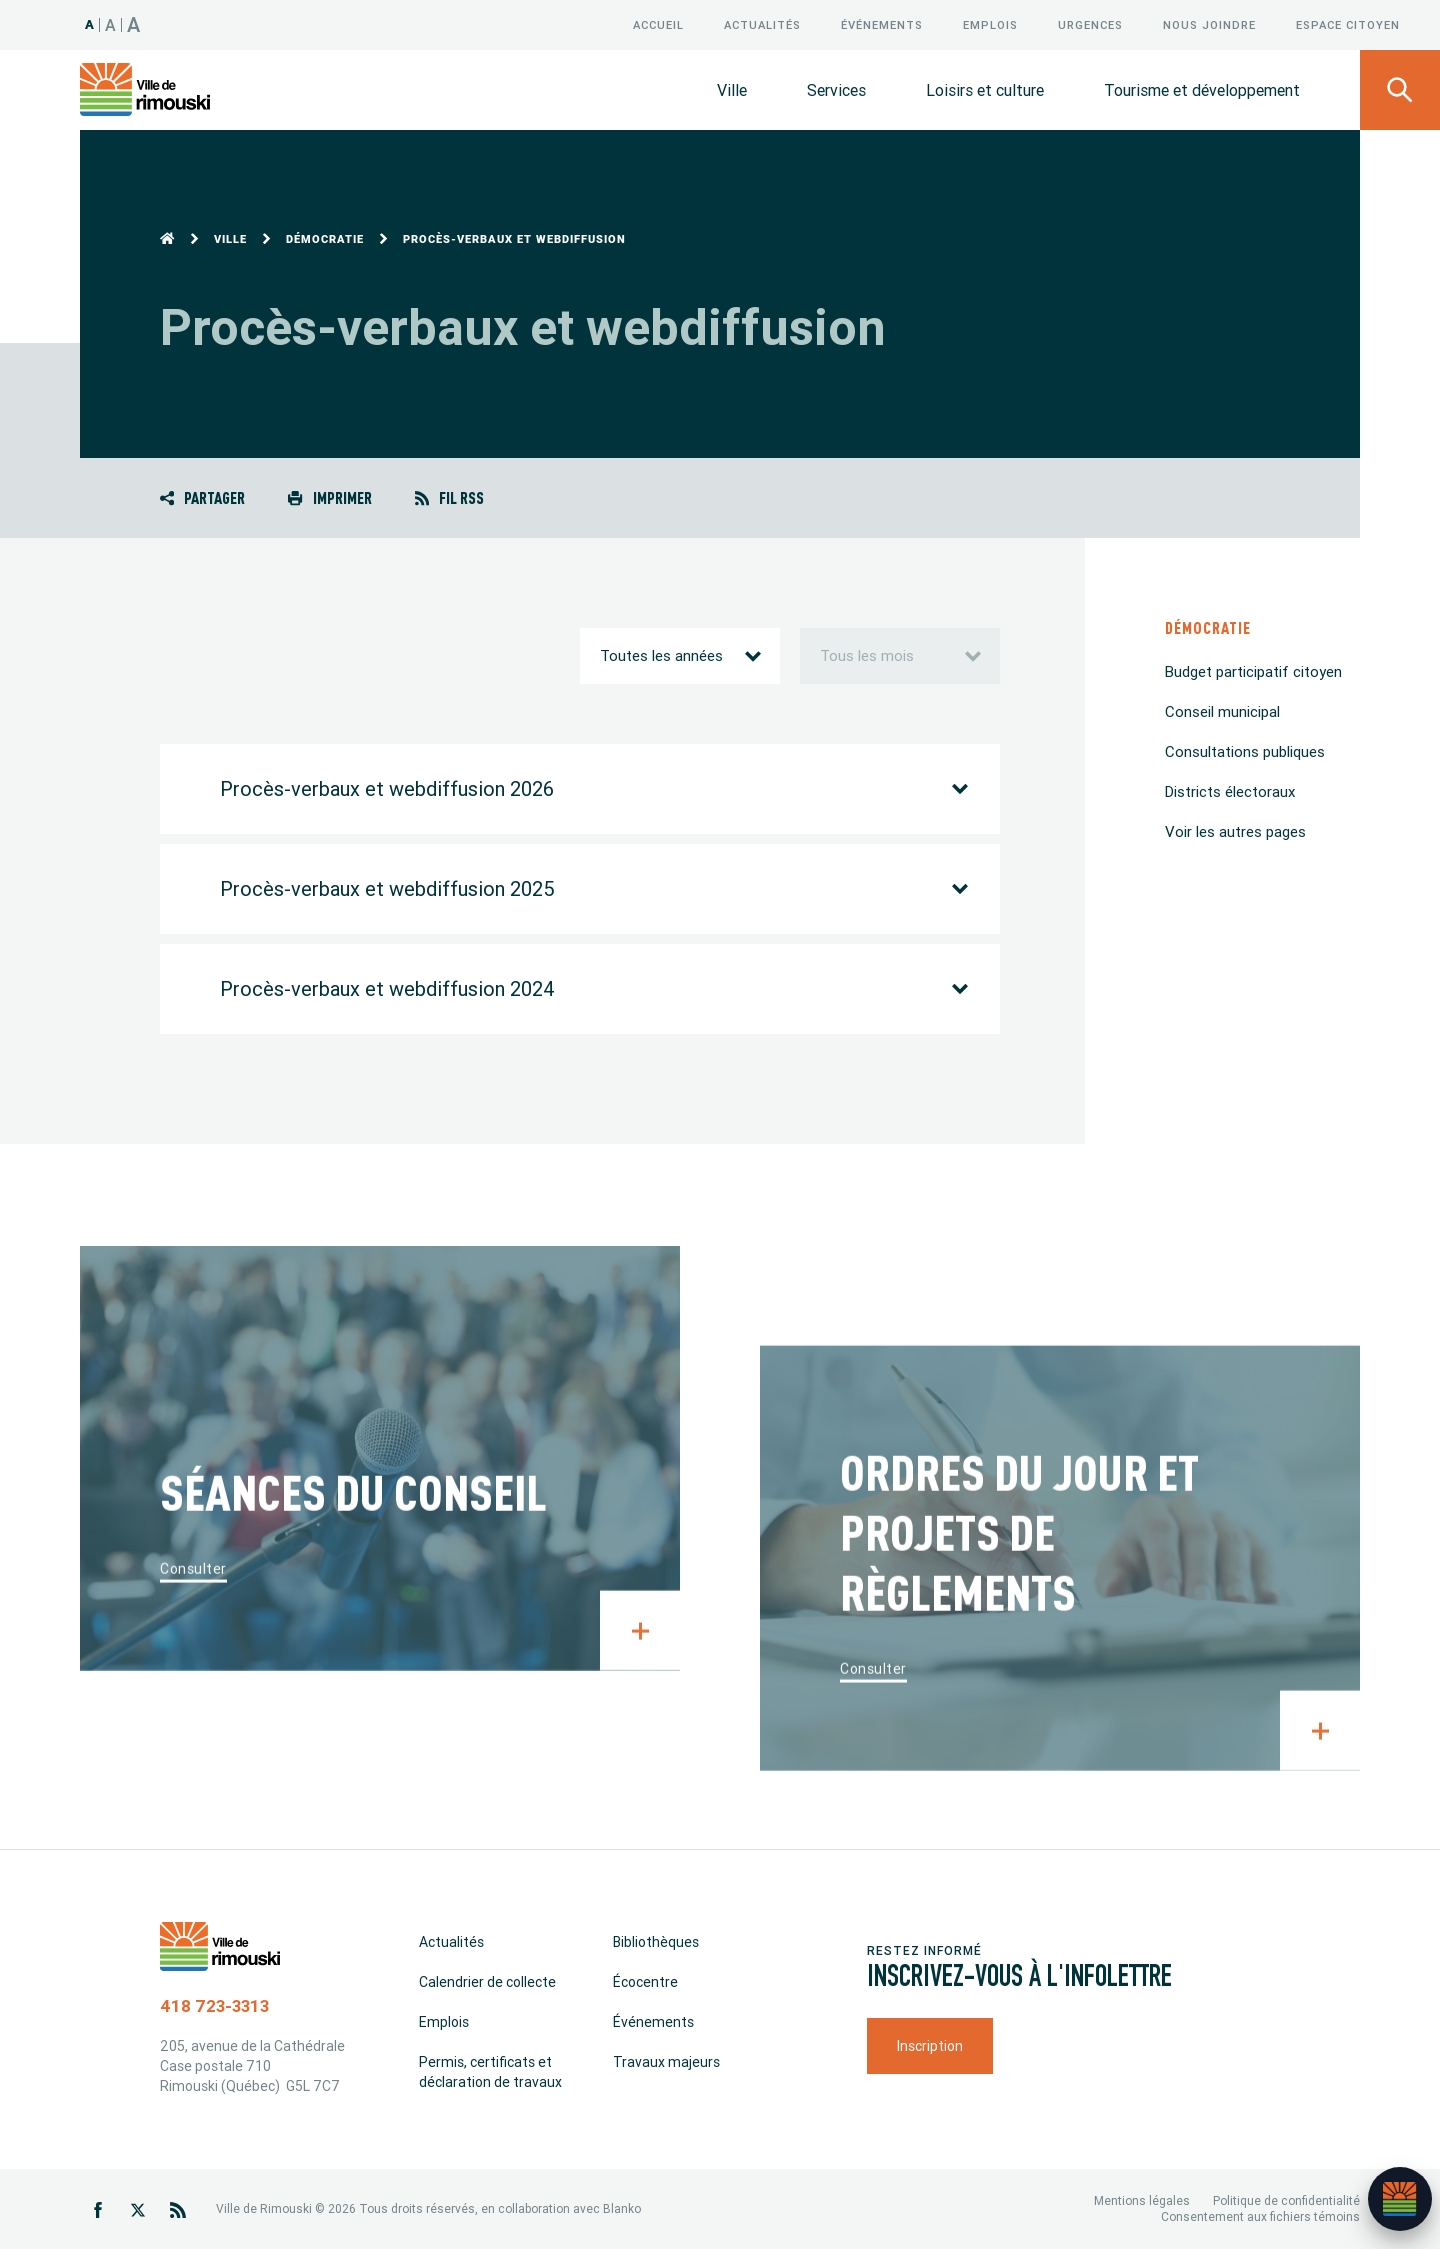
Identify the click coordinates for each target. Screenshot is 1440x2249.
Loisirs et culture (985, 90)
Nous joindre (1209, 25)
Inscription (930, 2046)
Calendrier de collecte (487, 1982)
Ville (732, 90)
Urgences (1090, 25)
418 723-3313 (214, 2006)
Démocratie (325, 239)
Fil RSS (449, 497)
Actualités (762, 25)
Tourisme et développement (1202, 90)
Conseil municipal (1222, 711)
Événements (882, 25)
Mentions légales (1142, 2200)
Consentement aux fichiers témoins (1260, 2216)
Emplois (990, 25)
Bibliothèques (656, 1942)
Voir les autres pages (1235, 831)
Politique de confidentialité (1286, 2200)
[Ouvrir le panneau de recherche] (1400, 90)
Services (836, 90)
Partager (202, 497)
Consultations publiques (1245, 751)
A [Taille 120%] (111, 25)
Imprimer (329, 497)
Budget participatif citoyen (1253, 671)
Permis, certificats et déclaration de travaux (490, 2072)
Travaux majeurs (666, 2062)
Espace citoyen (1348, 25)
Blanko (622, 2208)
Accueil (658, 25)
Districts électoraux (1230, 791)
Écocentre (645, 1982)
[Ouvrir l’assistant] (1400, 2199)
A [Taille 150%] (134, 24)
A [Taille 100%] (90, 24)
